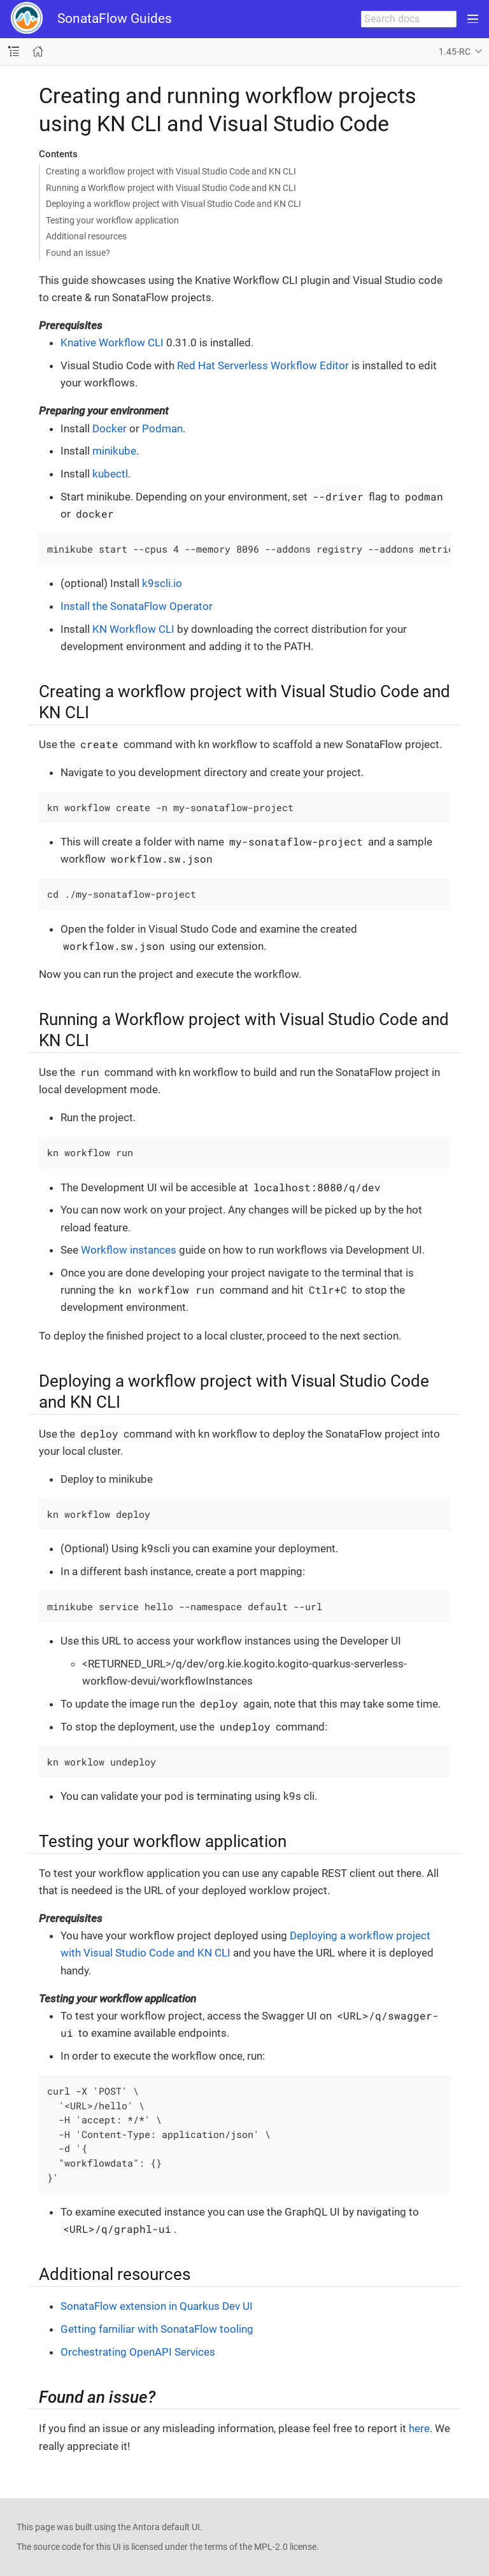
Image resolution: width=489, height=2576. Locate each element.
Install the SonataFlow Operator (136, 606)
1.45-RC (455, 51)
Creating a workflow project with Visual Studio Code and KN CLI (171, 171)
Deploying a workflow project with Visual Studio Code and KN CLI (173, 204)
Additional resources (86, 236)
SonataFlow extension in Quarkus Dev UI (156, 2306)
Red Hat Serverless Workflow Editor (263, 365)
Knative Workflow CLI (112, 342)
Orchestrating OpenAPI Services (137, 2352)
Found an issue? (78, 253)
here (419, 2428)
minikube (114, 450)
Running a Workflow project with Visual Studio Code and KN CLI (171, 188)
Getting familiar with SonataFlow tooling (156, 2329)
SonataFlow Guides (114, 18)
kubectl (110, 473)
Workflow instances (128, 1249)
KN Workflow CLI (133, 629)
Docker (109, 428)
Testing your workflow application (112, 220)
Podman (162, 428)
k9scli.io (162, 583)
